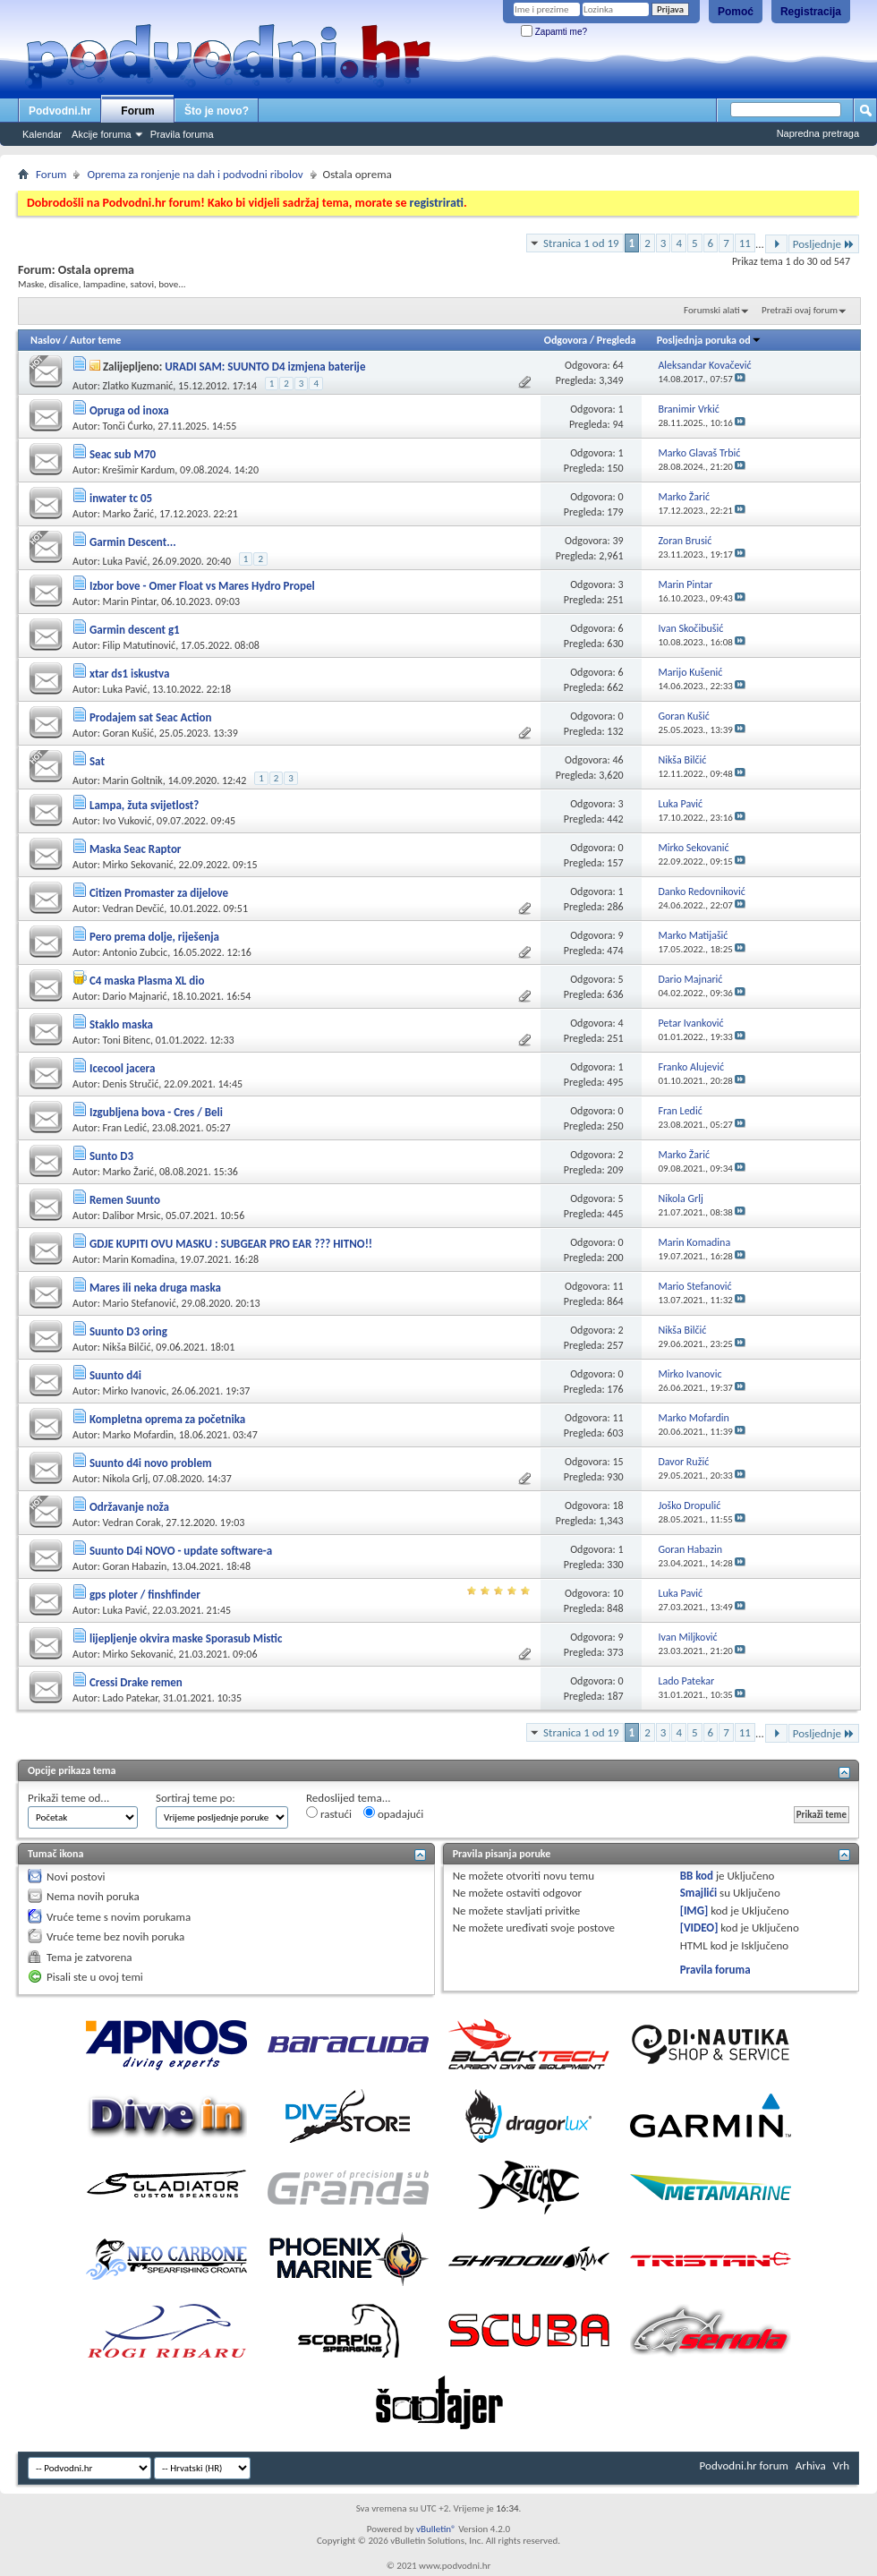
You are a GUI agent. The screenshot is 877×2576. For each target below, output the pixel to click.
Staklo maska (121, 1024)
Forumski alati (712, 310)
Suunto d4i (115, 1375)
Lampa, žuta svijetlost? (144, 805)
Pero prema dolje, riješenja (154, 936)
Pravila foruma (182, 134)
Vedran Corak (132, 1522)
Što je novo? (216, 111)
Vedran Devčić (134, 908)
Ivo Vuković (127, 821)
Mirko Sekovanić (138, 864)
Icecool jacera (122, 1068)
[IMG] (694, 1910)
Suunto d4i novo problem (150, 1463)
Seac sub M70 (122, 454)
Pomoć (736, 11)
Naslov (45, 340)
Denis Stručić (131, 1084)
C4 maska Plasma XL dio (146, 980)
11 (745, 243)
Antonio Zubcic (135, 952)
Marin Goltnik (133, 780)
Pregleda (616, 340)
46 (617, 760)
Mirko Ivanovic (134, 1391)
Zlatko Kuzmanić (138, 386)
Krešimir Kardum (139, 470)
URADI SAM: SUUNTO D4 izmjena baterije (265, 366)
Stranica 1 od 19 (581, 243)
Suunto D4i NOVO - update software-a (180, 1550)
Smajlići (698, 1892)
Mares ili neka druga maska (155, 1287)
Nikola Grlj (125, 1478)
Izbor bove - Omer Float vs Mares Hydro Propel (202, 586)
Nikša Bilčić (127, 1347)
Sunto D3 (111, 1156)
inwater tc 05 (120, 498)
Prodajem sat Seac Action (150, 717)
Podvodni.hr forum (744, 2465)
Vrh (841, 2465)
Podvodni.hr (60, 111)
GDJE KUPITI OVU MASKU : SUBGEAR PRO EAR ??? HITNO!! (230, 1243)
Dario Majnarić (135, 996)
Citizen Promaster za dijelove (158, 893)
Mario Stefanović (139, 1303)
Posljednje (824, 244)
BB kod (696, 1875)
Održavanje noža (129, 1507)
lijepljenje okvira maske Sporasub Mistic (185, 1638)
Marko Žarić (129, 514)
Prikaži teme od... (68, 1797)
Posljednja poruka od (709, 340)
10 (617, 1593)
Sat (97, 761)
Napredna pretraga (818, 133)
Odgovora (566, 340)
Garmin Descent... (132, 542)
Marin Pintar (130, 601)
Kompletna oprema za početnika (167, 1419)
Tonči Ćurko (128, 426)
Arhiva (811, 2465)
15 (617, 1461)
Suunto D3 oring (128, 1331)
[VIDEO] (699, 1927)
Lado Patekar (130, 1698)
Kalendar (42, 134)
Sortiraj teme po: (195, 1797)
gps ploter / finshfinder (144, 1594)
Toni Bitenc (126, 1040)
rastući (329, 1813)
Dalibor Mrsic (132, 1215)
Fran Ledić (125, 1128)
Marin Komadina (139, 1259)
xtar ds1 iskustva (129, 673)
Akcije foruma (102, 134)
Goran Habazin (135, 1566)
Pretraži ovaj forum (800, 310)
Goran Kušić (128, 733)
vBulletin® (436, 2529)
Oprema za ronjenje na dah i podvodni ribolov (194, 174)
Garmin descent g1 (134, 629)
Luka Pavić (125, 561)
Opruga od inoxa (129, 410)
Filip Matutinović (139, 645)
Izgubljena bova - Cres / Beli (156, 1112)
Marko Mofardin (138, 1435)
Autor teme (95, 340)
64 (617, 365)
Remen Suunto (124, 1200)
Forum (137, 111)
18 (617, 1505)
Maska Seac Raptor (135, 849)
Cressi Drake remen (136, 1682)
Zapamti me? (554, 32)
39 (617, 540)
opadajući (393, 1813)
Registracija (810, 11)
